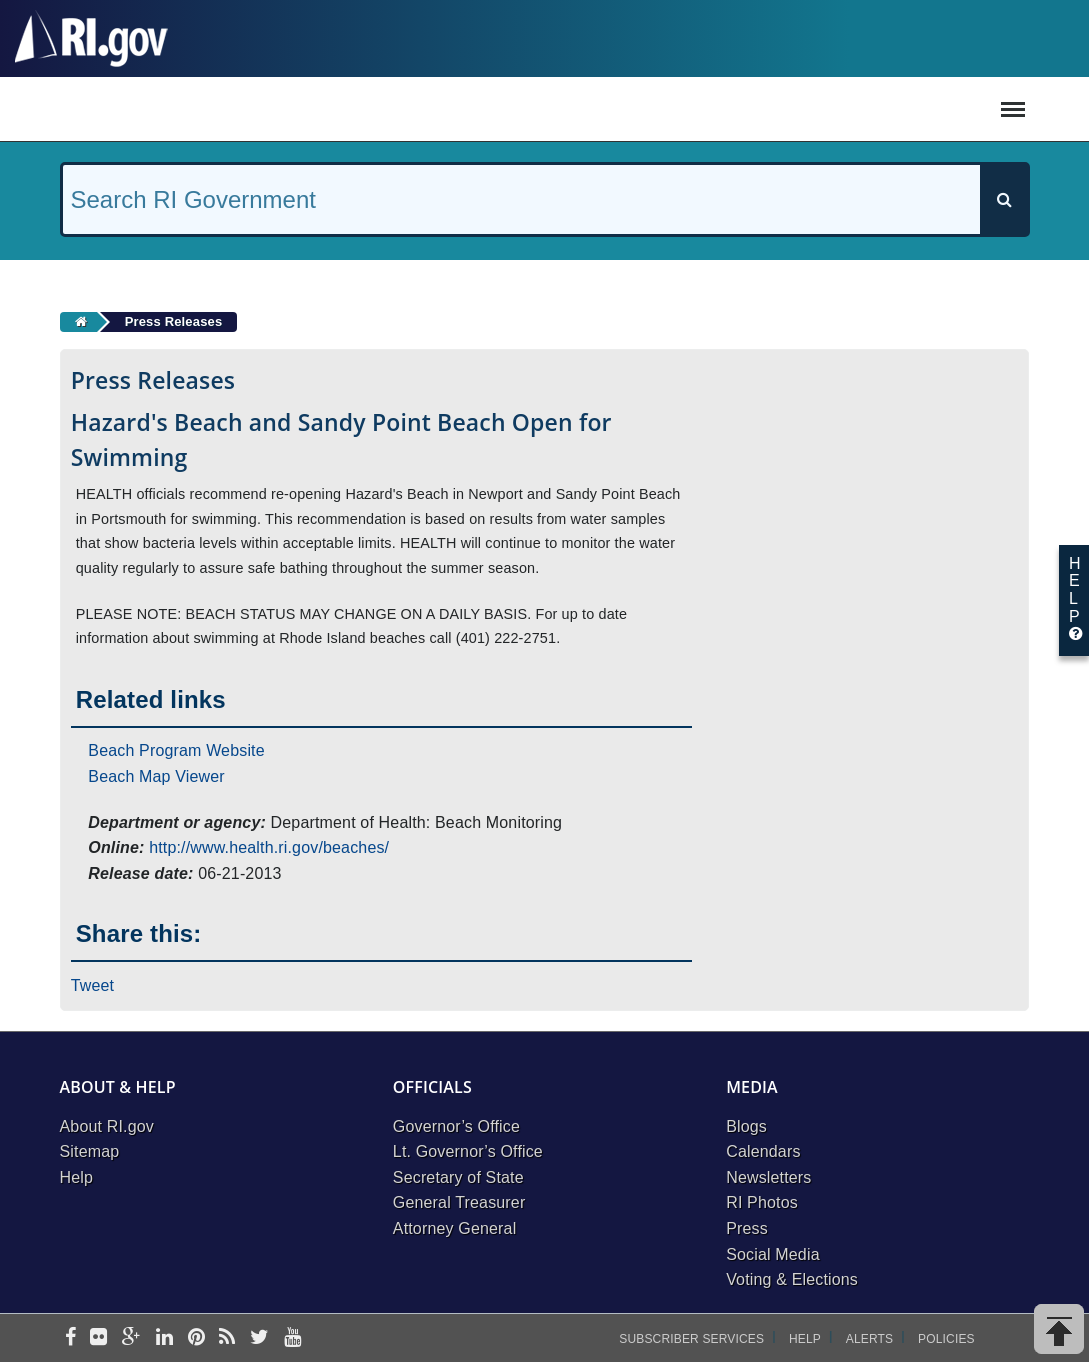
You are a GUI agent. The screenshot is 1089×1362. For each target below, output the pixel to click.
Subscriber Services (691, 1339)
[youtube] (292, 1338)
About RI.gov (107, 1126)
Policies (946, 1339)
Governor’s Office (456, 1126)
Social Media (773, 1254)
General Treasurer (459, 1202)
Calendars (763, 1151)
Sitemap (90, 1151)
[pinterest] (196, 1338)
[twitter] (259, 1338)
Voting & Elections (792, 1279)
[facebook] (70, 1338)
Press (747, 1228)
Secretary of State (458, 1177)
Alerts (869, 1339)
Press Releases (174, 321)
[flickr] (98, 1338)
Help (77, 1177)
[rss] (227, 1338)
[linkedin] (164, 1338)
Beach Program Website (176, 750)
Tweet (93, 985)
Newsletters (768, 1177)
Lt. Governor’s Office (468, 1151)
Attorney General (455, 1228)
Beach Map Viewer (156, 776)
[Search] (1004, 199)
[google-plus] (131, 1338)
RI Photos (762, 1202)
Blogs (746, 1126)
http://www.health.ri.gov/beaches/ (269, 847)
